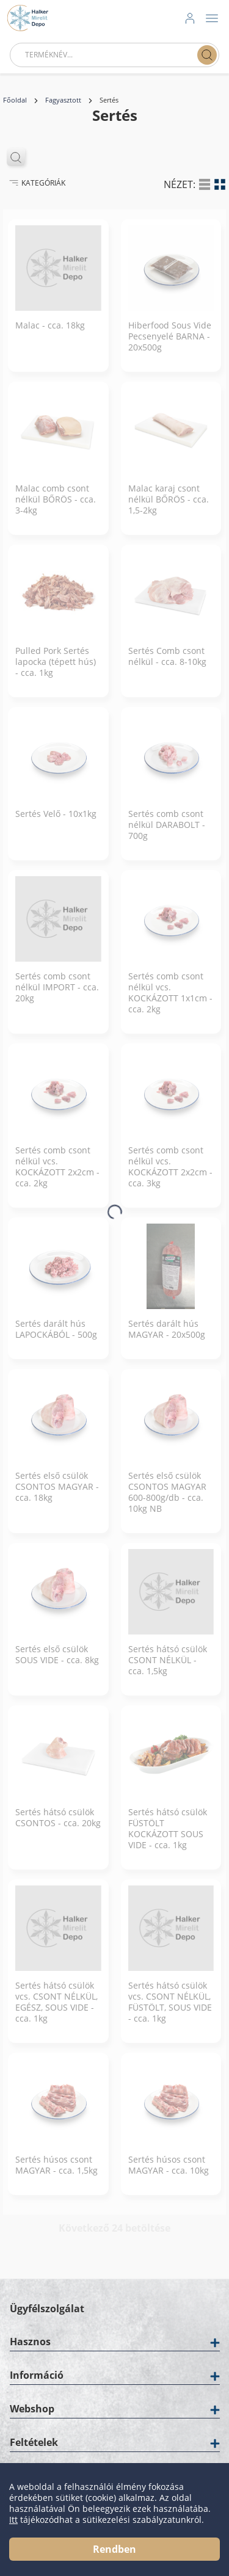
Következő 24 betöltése (114, 2237)
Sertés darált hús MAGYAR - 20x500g (166, 1338)
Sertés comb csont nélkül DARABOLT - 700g (166, 834)
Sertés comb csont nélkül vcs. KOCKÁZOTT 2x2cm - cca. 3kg (170, 1176)
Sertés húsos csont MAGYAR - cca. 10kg (168, 2174)
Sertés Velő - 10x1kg (55, 823)
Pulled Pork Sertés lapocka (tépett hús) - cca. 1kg (55, 671)
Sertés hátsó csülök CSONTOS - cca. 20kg (58, 1827)
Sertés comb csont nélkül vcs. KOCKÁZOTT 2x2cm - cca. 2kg (57, 1176)
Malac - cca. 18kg (50, 334)
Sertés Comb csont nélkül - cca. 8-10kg (167, 666)
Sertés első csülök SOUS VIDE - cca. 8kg (57, 1664)
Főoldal (15, 100)
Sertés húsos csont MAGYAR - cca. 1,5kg (56, 2174)
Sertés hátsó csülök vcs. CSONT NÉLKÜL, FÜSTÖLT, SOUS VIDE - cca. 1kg (170, 2011)
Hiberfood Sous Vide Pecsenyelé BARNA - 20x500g (169, 345)
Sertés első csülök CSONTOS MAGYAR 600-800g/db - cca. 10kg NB (167, 1501)
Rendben (114, 2549)
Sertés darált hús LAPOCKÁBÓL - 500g (56, 1338)
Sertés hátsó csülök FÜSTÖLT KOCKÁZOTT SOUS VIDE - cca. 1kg (167, 1838)
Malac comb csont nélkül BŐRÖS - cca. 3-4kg (55, 508)
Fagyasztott (63, 100)
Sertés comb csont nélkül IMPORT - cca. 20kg (57, 996)
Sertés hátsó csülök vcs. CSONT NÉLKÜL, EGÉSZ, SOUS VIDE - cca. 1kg (56, 2011)
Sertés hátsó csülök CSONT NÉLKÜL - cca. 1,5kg (167, 1669)
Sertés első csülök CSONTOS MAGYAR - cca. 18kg (57, 1495)
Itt (13, 2519)
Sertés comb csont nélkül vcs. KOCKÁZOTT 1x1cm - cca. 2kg (170, 1002)
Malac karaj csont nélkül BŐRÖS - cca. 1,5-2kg (168, 508)
